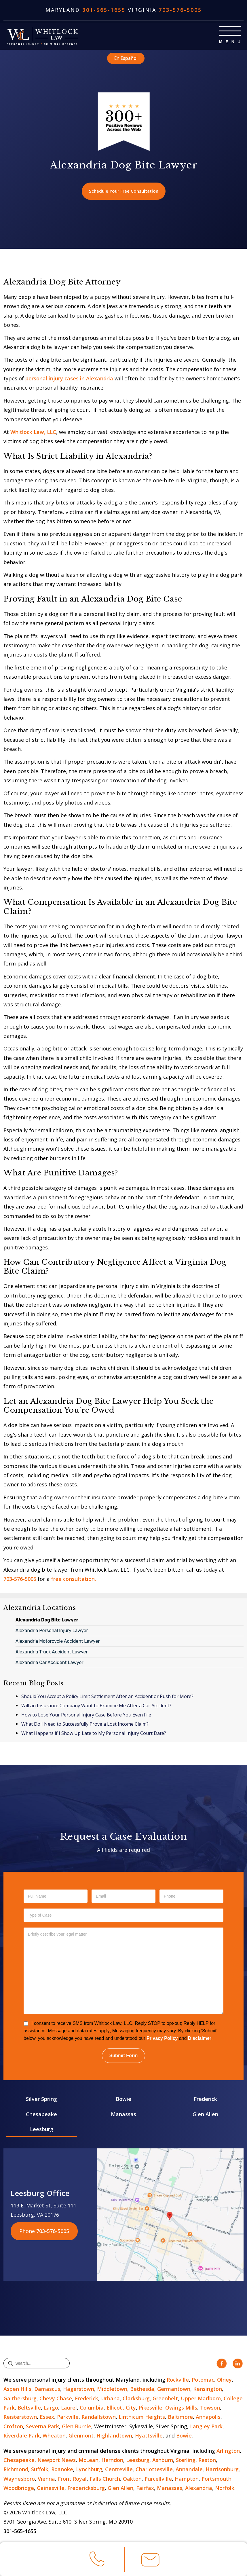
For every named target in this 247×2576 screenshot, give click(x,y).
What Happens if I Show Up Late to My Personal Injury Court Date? (93, 1734)
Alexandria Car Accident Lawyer (49, 1663)
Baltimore (180, 2417)
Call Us (97, 2561)
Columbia (92, 2408)
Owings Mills (181, 2408)
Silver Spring (41, 2099)
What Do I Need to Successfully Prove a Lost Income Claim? (85, 1725)
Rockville (178, 2380)
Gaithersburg (20, 2399)
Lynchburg (89, 2470)
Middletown (112, 2389)
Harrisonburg (222, 2470)
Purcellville (158, 2479)
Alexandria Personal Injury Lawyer (52, 1631)
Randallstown (98, 2417)
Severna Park (42, 2427)
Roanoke (62, 2470)
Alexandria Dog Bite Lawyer (47, 1620)
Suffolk (39, 2470)
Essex (47, 2417)
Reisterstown (20, 2417)
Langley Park (206, 2427)
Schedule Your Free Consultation (123, 191)
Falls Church (105, 2479)
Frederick (205, 2099)
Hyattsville (149, 2436)
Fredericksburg (86, 2488)
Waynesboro (19, 2479)
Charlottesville (154, 2470)
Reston (207, 2460)
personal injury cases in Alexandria (69, 379)
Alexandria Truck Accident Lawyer (52, 1652)
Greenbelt (165, 2399)
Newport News (56, 2460)
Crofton (13, 2427)
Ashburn (162, 2460)
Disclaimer (199, 2039)
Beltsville (29, 2408)
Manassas (123, 2115)
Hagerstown (78, 2389)
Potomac (203, 2380)
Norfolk (224, 2488)
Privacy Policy (162, 2039)
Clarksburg (136, 2399)
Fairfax (145, 2488)
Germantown (173, 2389)
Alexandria (198, 2488)
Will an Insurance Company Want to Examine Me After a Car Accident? (96, 1706)
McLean (88, 2460)
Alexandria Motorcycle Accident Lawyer (58, 1642)
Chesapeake (41, 2115)
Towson (210, 2408)
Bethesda (142, 2389)
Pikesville (150, 2408)
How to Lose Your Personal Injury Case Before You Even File (86, 1715)
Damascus (47, 2389)
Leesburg (41, 2130)
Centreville (119, 2470)
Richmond (15, 2470)
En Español (126, 58)
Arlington (228, 2451)
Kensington (207, 2389)
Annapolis (208, 2417)
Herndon (112, 2460)
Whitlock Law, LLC (33, 432)
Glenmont (81, 2436)
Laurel (69, 2408)
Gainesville (50, 2488)
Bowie (123, 2099)
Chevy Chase (55, 2399)
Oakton (132, 2479)
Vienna (46, 2479)
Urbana (110, 2399)
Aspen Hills (17, 2389)
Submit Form (123, 2056)
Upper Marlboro (201, 2399)
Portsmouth (216, 2479)
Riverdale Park (21, 2436)
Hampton (187, 2479)
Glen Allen (205, 2115)
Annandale (189, 2470)
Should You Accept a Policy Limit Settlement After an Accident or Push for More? (107, 1697)
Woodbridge (18, 2488)
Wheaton (54, 2436)
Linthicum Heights (142, 2417)
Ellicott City (121, 2408)
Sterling (185, 2460)
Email (150, 2562)
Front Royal (72, 2479)
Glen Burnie (76, 2427)
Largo (51, 2408)
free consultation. (73, 1579)
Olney (224, 2380)
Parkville (68, 2417)
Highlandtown (114, 2436)
